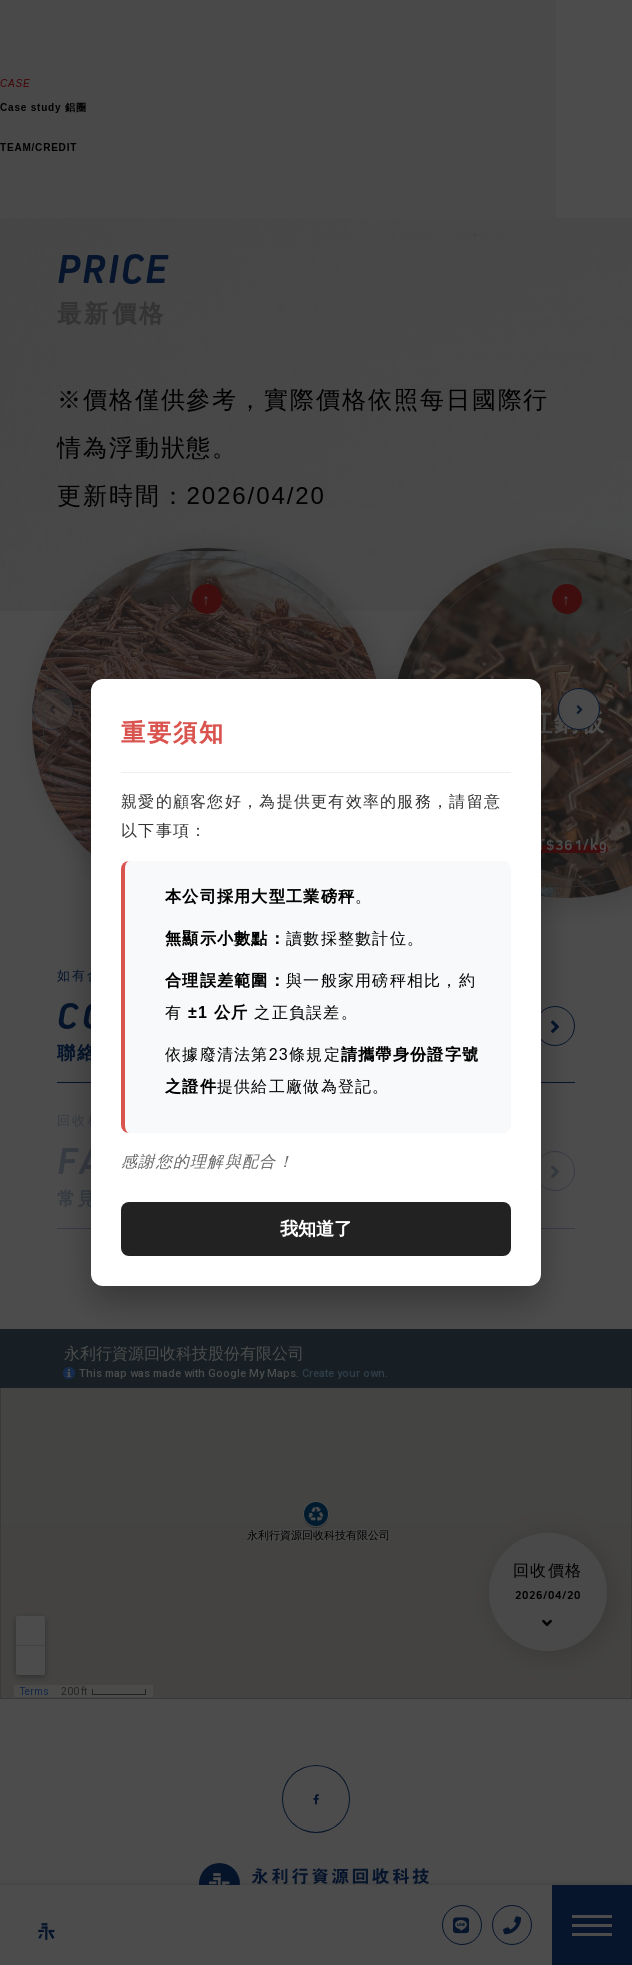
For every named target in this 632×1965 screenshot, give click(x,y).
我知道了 (316, 1229)
